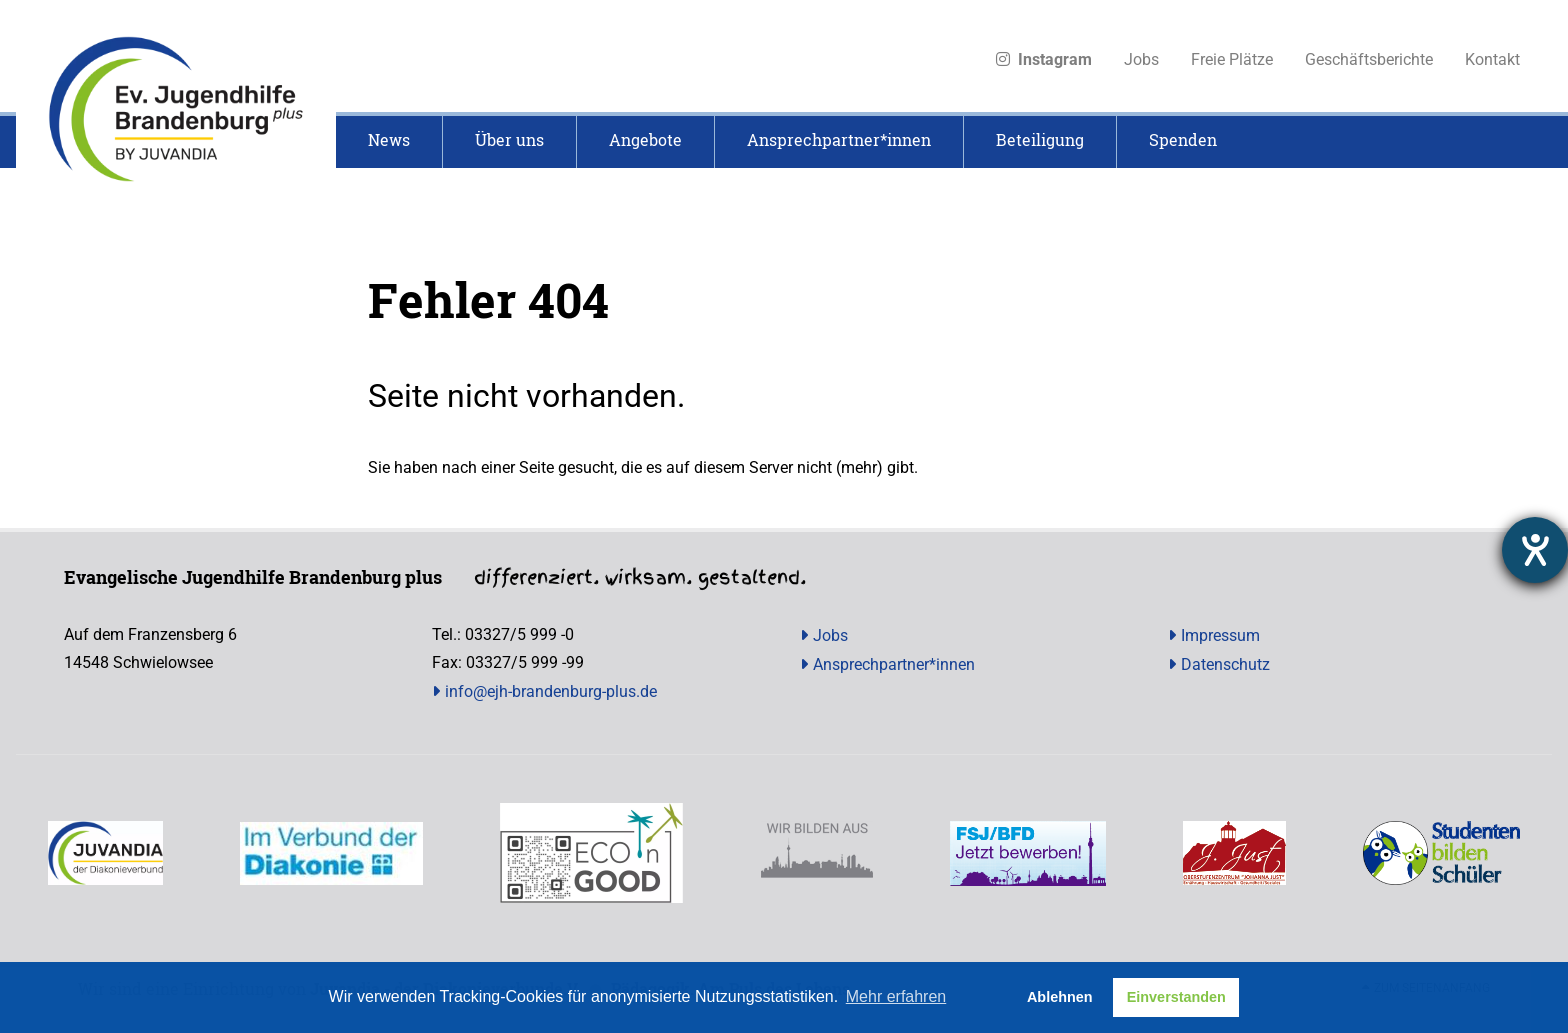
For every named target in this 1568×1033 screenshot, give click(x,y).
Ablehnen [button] (1060, 997)
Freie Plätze (1232, 59)
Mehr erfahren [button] (896, 996)
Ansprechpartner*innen (894, 664)
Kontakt (1492, 59)
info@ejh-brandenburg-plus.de (551, 691)
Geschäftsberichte (1369, 59)
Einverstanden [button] (1176, 997)
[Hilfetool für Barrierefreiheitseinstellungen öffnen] (1535, 550)
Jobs (1141, 59)
